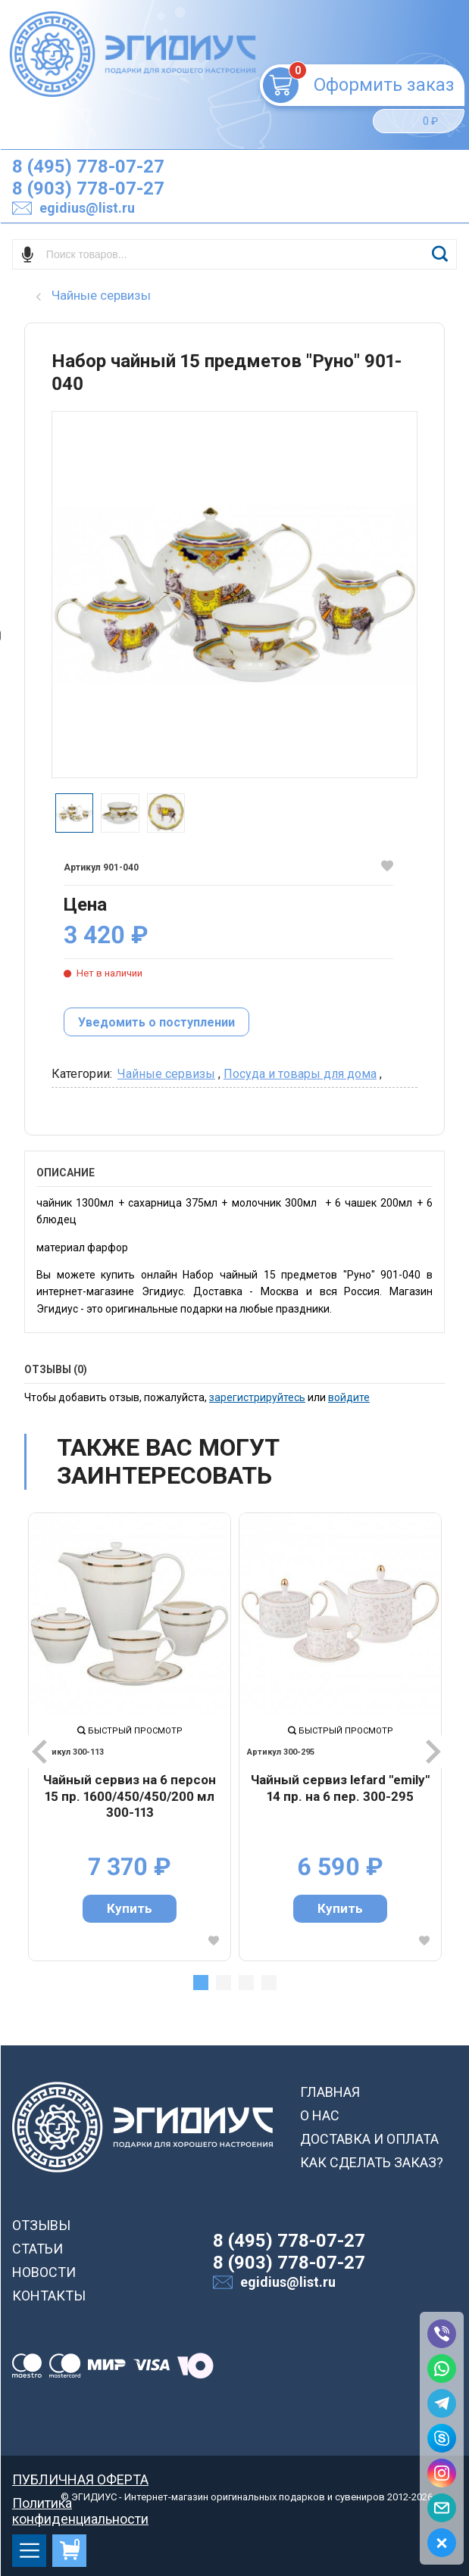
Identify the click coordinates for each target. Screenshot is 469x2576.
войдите (349, 1397)
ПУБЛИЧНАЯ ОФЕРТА (80, 2479)
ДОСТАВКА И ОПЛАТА (369, 2139)
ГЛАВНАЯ (330, 2092)
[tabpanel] (129, 1736)
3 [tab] (246, 1982)
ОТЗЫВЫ (41, 2225)
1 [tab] (200, 1982)
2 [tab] (223, 1982)
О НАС (319, 2115)
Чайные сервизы (166, 1074)
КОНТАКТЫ (49, 2295)
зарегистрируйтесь (257, 1397)
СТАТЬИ (37, 2249)
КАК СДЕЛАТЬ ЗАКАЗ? (371, 2162)
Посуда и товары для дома (300, 1074)
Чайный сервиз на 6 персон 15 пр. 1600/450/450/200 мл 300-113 (129, 1796)
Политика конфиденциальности (80, 2503)
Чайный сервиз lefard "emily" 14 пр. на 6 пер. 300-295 (340, 1788)
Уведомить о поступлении (156, 1022)
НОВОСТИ (44, 2272)
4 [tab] (269, 1982)
